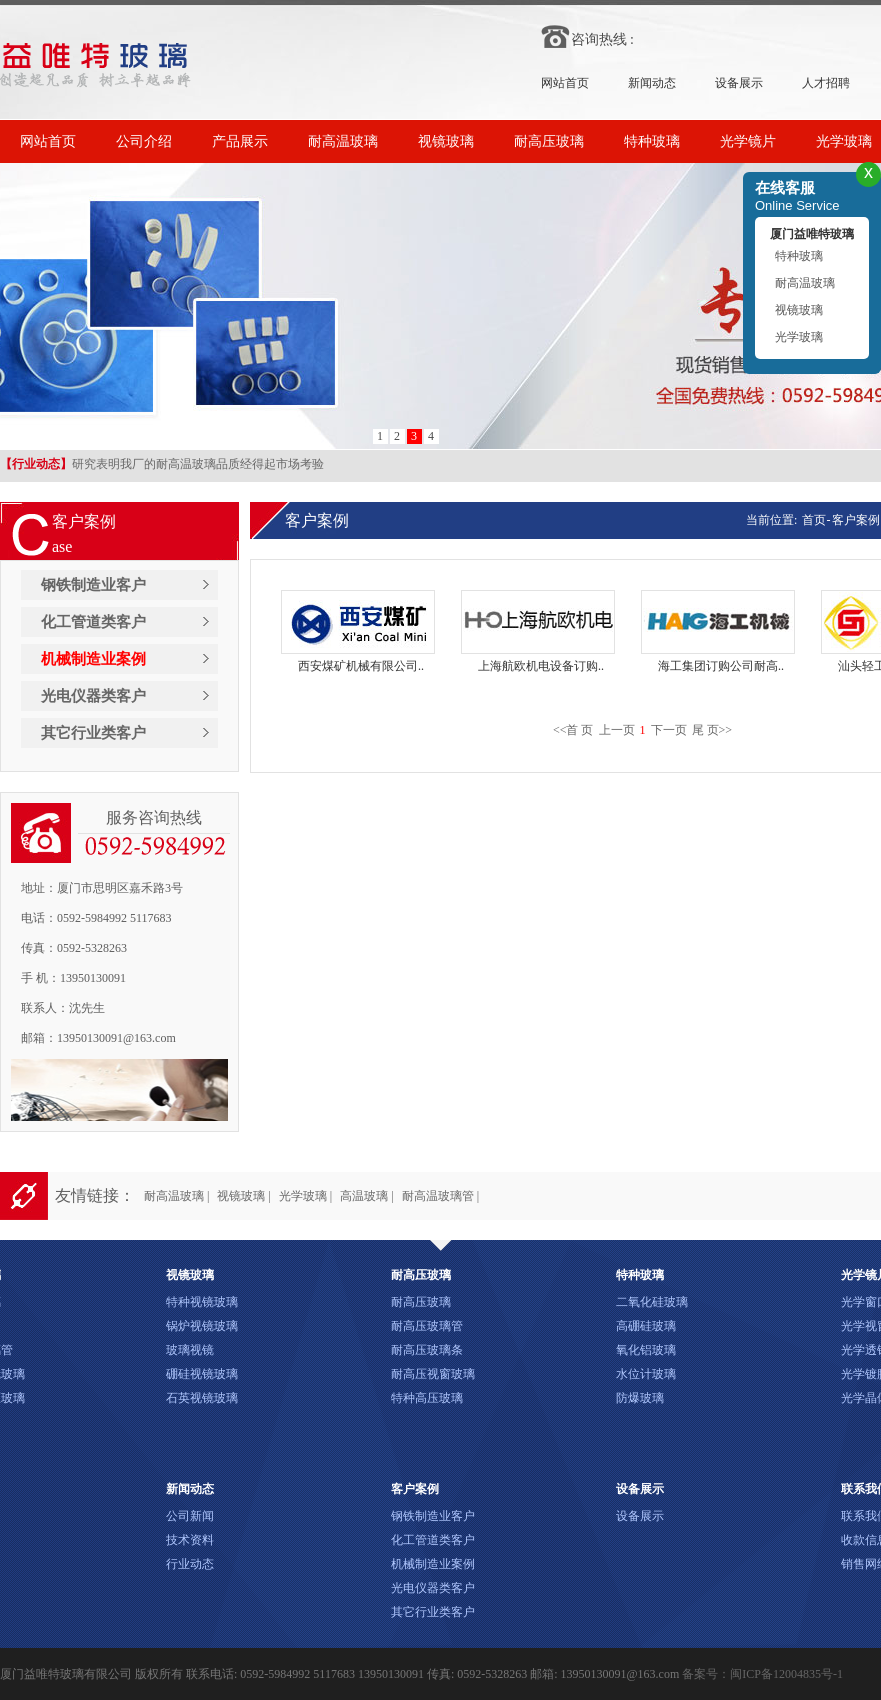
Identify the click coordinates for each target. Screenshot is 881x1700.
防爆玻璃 (640, 1398)
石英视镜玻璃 (202, 1398)
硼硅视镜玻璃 (202, 1374)
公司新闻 (190, 1516)
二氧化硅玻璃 (652, 1302)
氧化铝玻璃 (646, 1350)
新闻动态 (652, 83)
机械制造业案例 (93, 659)
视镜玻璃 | (243, 1196)
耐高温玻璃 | (176, 1196)
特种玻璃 (652, 141)
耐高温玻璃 (343, 141)
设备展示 (739, 83)
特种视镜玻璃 (202, 1302)
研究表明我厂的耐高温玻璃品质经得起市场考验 (162, 465)
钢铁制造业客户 (93, 585)
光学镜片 (748, 141)
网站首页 (565, 83)
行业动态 (190, 1564)
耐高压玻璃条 (427, 1350)
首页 (812, 520)
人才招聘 (826, 83)
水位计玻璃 (646, 1374)
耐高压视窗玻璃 (433, 1374)
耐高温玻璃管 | (440, 1196)
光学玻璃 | (305, 1196)
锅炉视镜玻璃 (202, 1326)
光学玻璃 (799, 337)
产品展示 (240, 141)
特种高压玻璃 (427, 1398)
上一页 (617, 730)
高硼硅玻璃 (646, 1326)
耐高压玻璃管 (427, 1326)
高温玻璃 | (366, 1196)
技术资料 (190, 1540)
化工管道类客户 (93, 622)
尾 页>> (712, 730)
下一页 (669, 730)
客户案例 (856, 520)
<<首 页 (573, 730)
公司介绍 (144, 141)
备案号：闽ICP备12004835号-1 (762, 1674)
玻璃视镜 (190, 1350)
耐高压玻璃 (549, 141)
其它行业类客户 (93, 733)
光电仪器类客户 (93, 696)
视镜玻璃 (446, 141)
